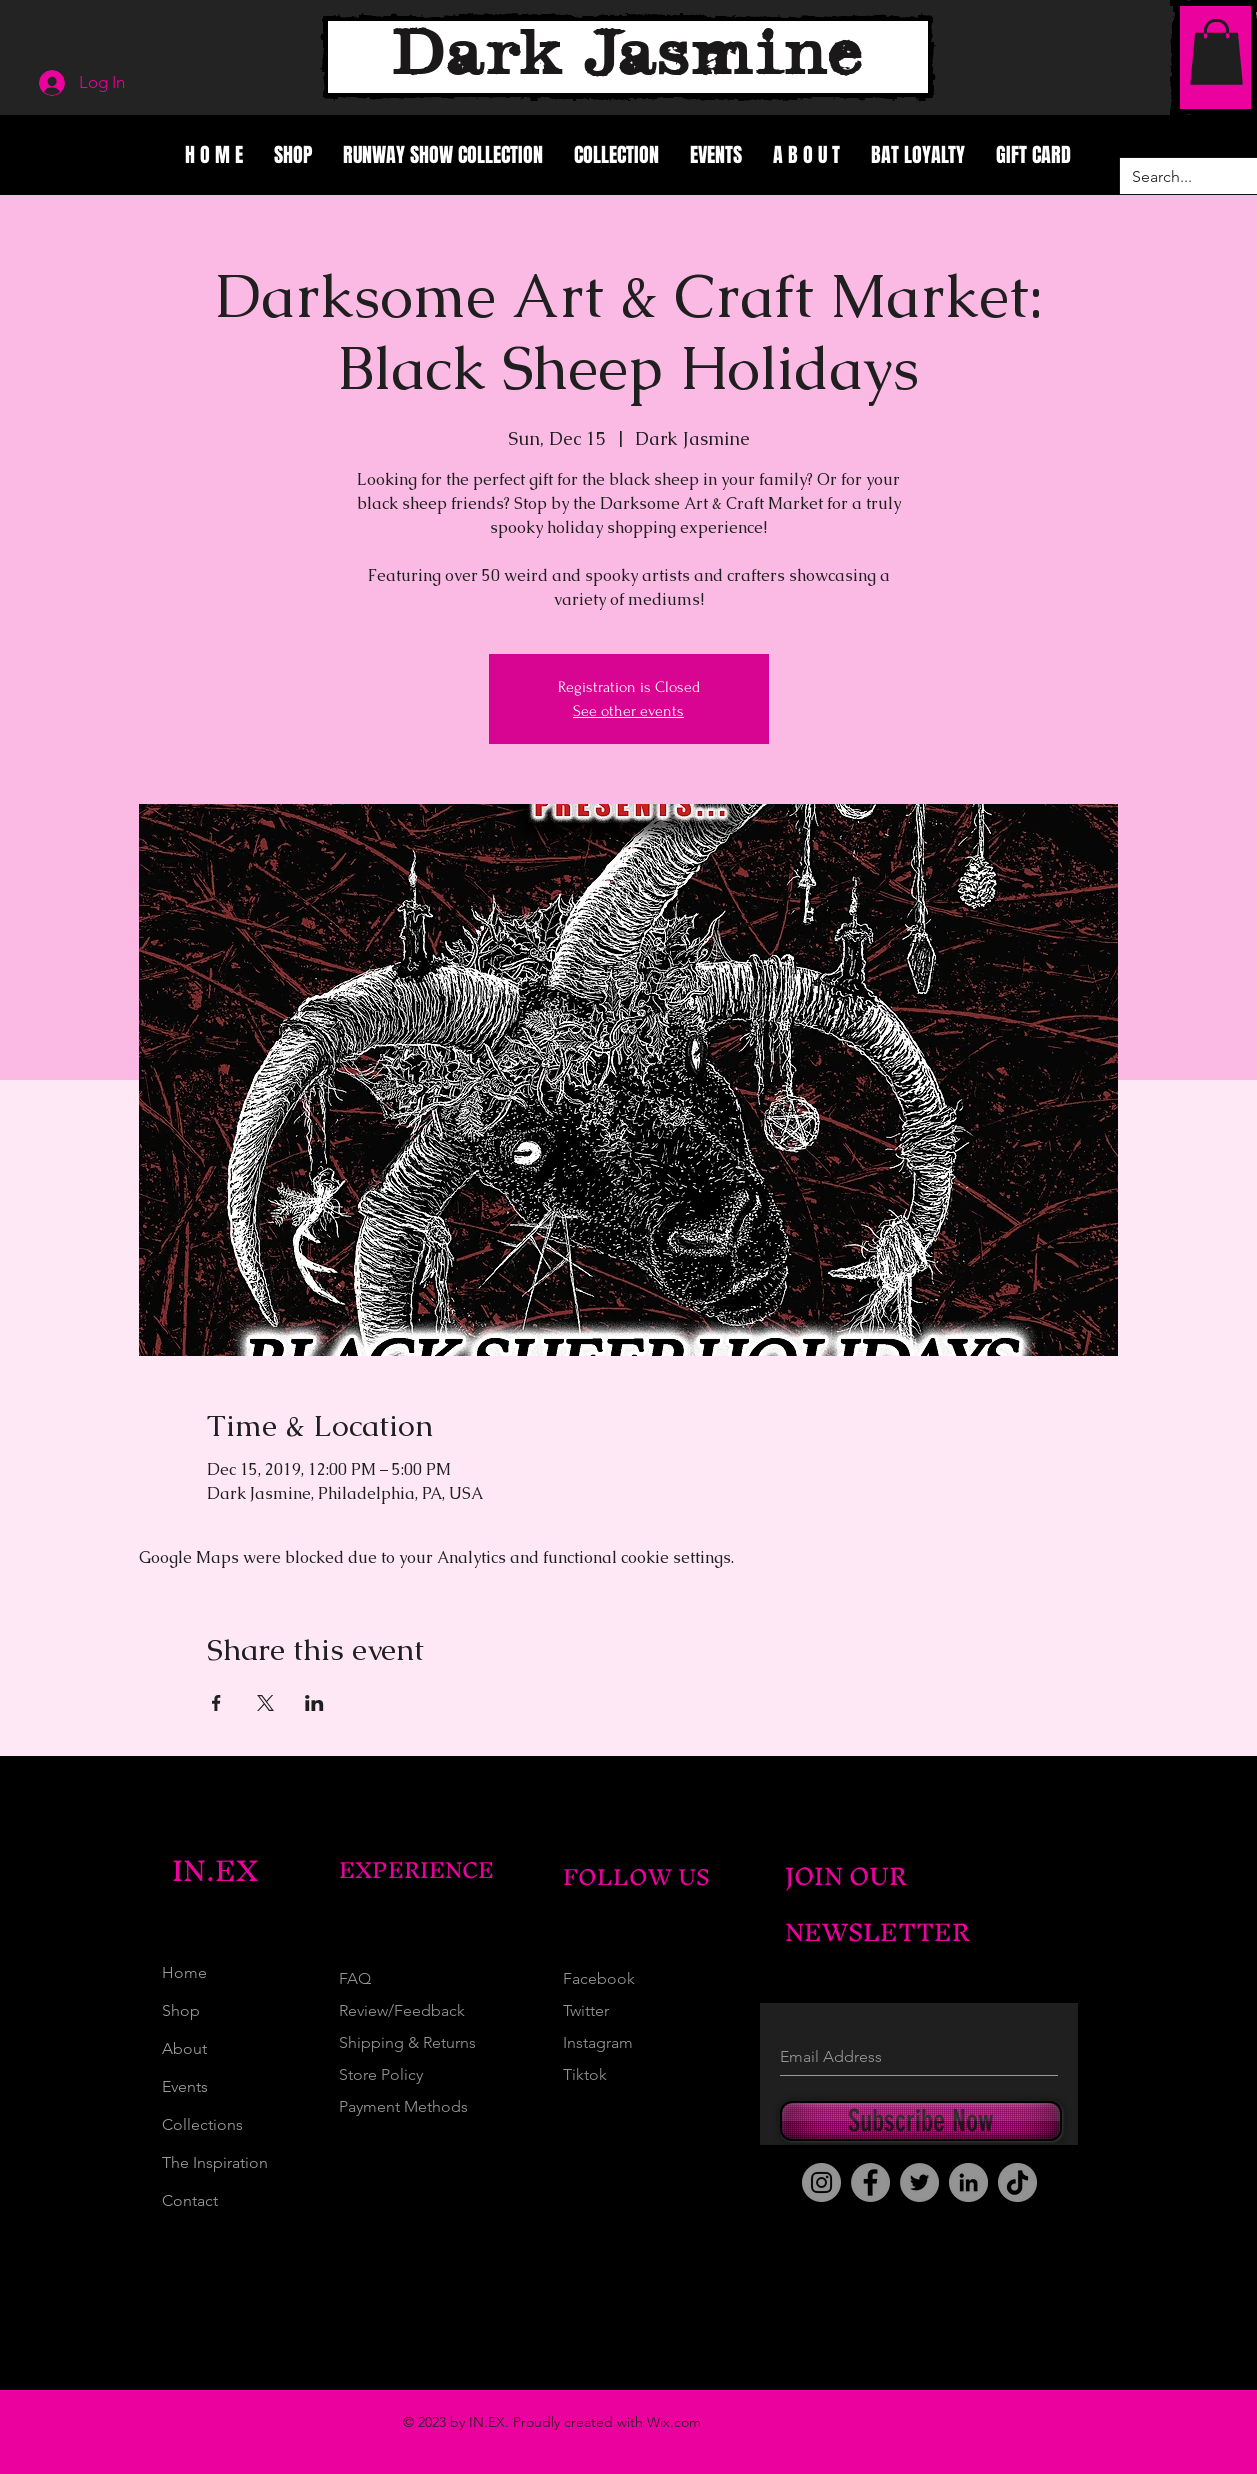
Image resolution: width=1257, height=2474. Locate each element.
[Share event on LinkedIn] (314, 1703)
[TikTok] (1017, 2182)
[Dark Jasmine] (628, 57)
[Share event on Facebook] (216, 1703)
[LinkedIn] (968, 2182)
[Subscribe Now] (921, 2121)
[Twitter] (919, 2182)
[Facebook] (870, 2182)
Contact (190, 2200)
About (184, 2048)
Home (184, 1972)
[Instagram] (821, 2182)
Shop (181, 2010)
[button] (1216, 52)
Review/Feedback (402, 2010)
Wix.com (674, 2422)
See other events (628, 711)
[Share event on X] (265, 1703)
